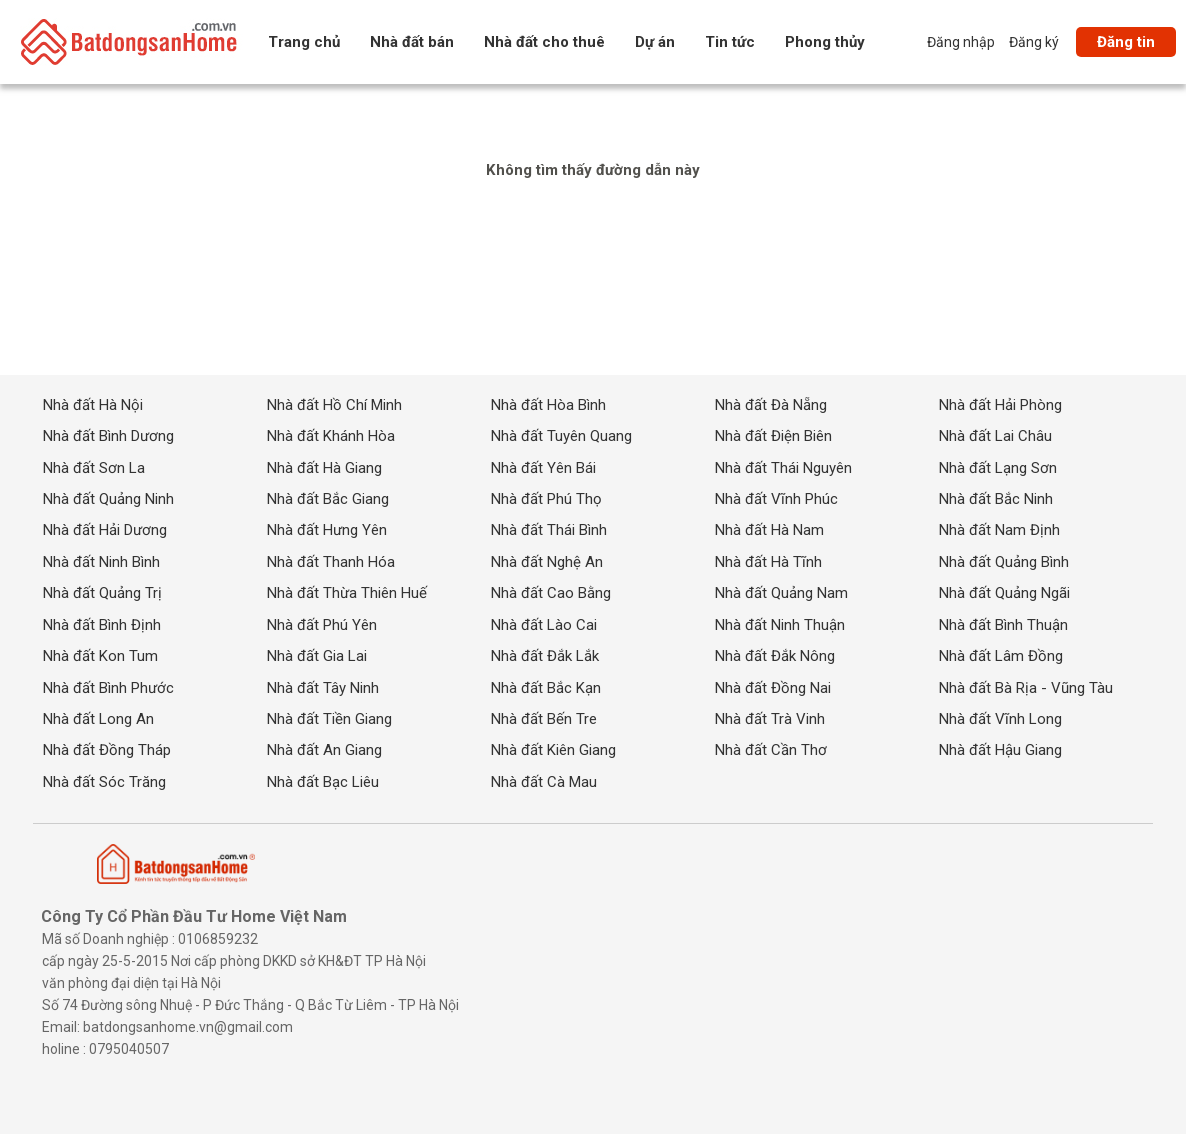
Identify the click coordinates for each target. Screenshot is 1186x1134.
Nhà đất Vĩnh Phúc (776, 499)
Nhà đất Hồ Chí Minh (334, 404)
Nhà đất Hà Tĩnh (768, 562)
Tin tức (730, 42)
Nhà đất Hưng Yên (327, 530)
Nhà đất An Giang (324, 750)
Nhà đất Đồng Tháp (107, 750)
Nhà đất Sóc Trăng (104, 782)
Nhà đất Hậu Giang (1000, 750)
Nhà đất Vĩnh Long (1000, 719)
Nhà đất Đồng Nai (773, 687)
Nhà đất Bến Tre (544, 719)
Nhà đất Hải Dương (105, 530)
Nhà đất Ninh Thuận (780, 624)
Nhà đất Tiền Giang (329, 719)
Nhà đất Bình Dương (108, 436)
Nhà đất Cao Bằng (551, 593)
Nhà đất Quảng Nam (781, 593)
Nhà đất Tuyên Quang (561, 436)
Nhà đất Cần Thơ (771, 750)
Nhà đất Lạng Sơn (998, 467)
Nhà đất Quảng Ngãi (1004, 593)
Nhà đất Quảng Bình (1004, 562)
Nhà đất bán (412, 42)
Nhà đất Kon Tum (100, 656)
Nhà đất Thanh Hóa (331, 562)
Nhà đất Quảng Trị (102, 593)
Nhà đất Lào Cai (544, 624)
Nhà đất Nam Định (999, 530)
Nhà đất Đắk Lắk (545, 656)
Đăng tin (1126, 42)
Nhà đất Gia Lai (317, 656)
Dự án (655, 42)
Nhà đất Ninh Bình (101, 562)
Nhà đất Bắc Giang (328, 499)
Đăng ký (1034, 42)
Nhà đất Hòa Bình (548, 404)
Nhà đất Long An (98, 719)
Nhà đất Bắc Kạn (546, 687)
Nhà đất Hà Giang (324, 467)
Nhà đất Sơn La (94, 467)
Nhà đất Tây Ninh (323, 687)
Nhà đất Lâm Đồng (1001, 656)
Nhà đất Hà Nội (93, 404)
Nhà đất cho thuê (544, 42)
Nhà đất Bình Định (102, 624)
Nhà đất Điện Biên (773, 436)
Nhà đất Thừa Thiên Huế (347, 593)
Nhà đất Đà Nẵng (771, 404)
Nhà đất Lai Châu (995, 436)
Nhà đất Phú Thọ (546, 499)
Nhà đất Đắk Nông (775, 656)
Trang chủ (304, 42)
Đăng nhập (961, 42)
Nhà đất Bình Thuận (1003, 624)
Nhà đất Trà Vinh (770, 719)
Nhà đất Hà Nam (769, 530)
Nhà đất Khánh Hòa (331, 436)
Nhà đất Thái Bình (549, 530)
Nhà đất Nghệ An (547, 562)
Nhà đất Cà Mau (544, 782)
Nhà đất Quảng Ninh (108, 499)
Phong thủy (825, 42)
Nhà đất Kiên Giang (553, 750)
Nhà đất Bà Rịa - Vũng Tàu (1026, 687)
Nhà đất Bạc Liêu (323, 782)
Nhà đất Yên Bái (543, 467)
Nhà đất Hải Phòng (1000, 404)
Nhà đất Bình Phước (108, 687)
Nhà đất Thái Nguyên (783, 467)
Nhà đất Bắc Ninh (996, 499)
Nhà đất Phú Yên (322, 624)
